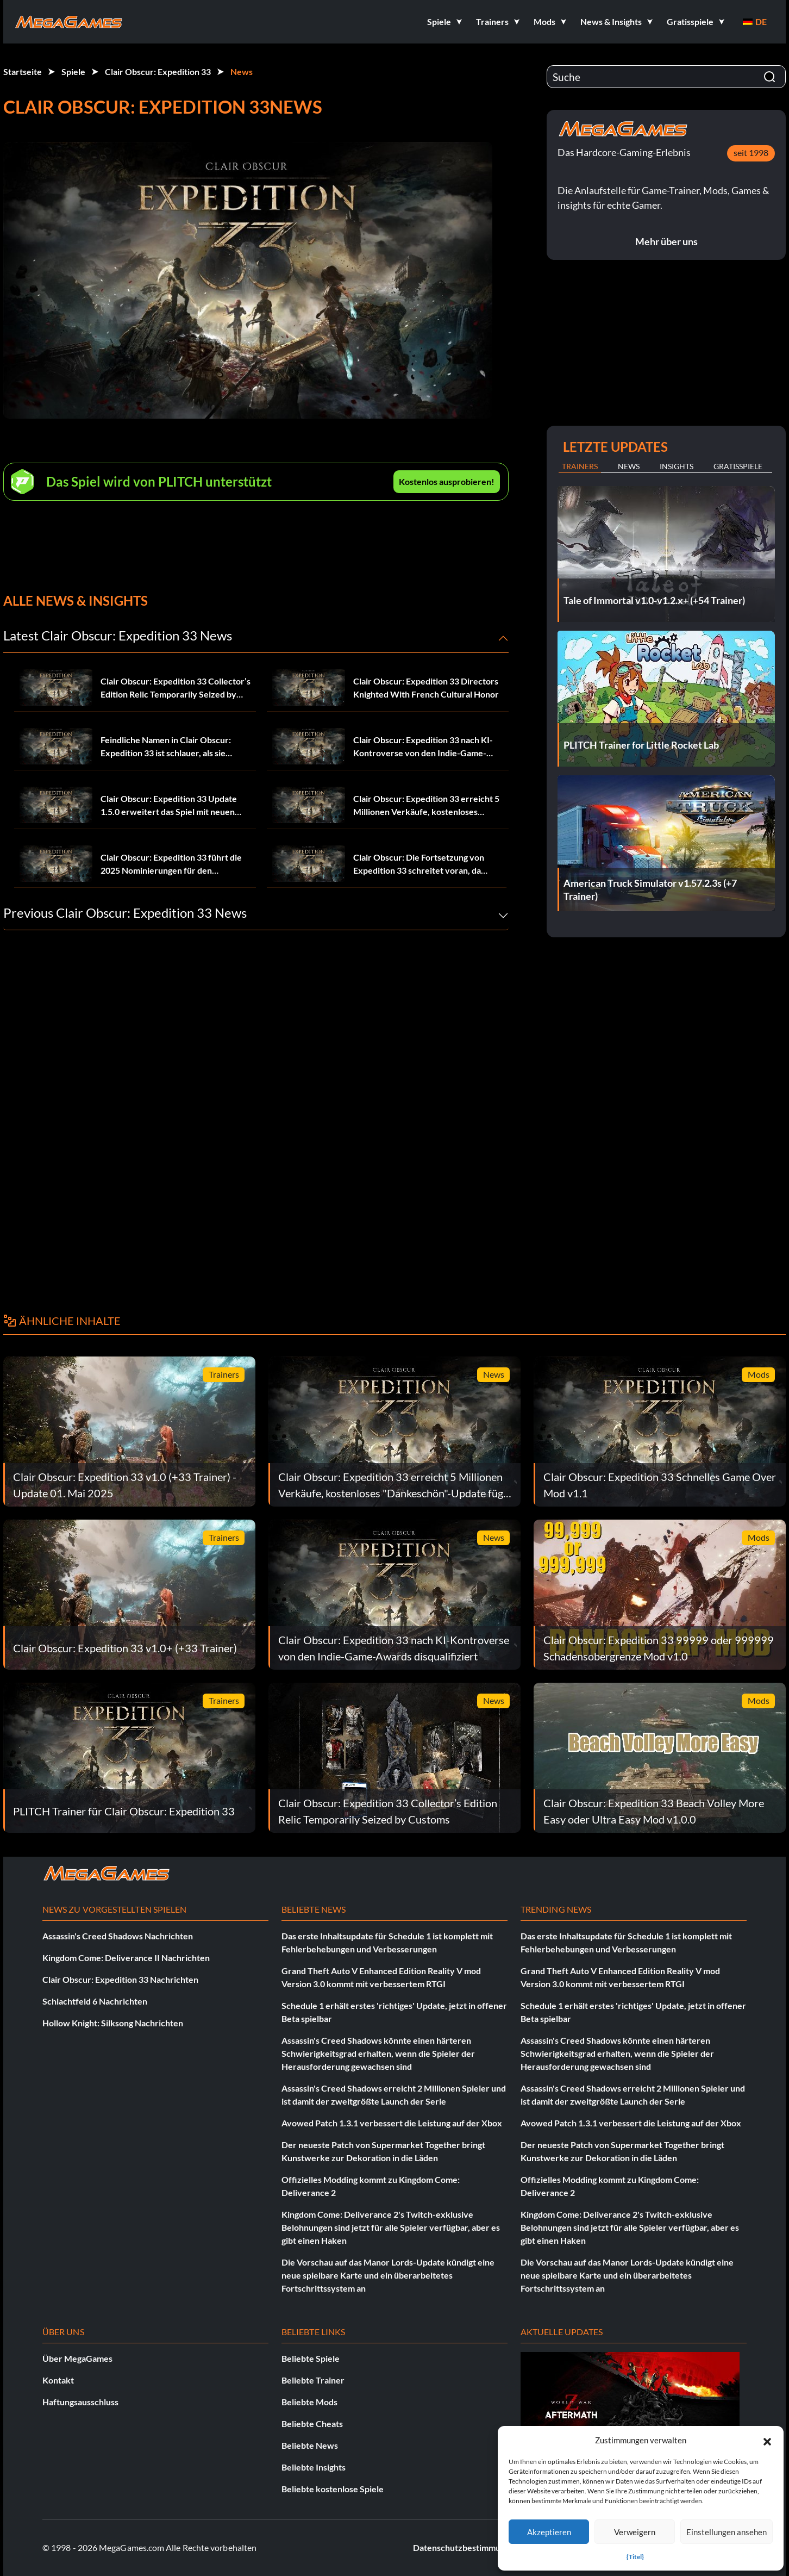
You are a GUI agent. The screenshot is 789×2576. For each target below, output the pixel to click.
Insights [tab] (676, 466)
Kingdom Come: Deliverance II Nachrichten (126, 1957)
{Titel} (635, 2557)
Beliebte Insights (313, 2467)
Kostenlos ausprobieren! (446, 481)
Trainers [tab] (580, 466)
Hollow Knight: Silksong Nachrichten (112, 2023)
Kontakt (58, 2380)
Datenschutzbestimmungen (466, 2547)
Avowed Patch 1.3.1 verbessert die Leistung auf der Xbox (391, 2123)
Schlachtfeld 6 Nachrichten (94, 2001)
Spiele (73, 71)
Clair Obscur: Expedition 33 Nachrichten (120, 1979)
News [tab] (629, 466)
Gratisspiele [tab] (737, 466)
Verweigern (634, 2532)
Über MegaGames (77, 2358)
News (241, 71)
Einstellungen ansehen (726, 2532)
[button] (767, 2440)
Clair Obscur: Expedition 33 (158, 71)
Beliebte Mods (309, 2402)
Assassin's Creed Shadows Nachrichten (117, 1936)
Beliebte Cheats (312, 2423)
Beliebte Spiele (310, 2358)
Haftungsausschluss (80, 2402)
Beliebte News (309, 2445)
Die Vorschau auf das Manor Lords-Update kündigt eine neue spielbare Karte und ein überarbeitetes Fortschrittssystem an (387, 2275)
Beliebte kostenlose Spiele (332, 2489)
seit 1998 (751, 152)
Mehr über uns (666, 241)
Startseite (22, 71)
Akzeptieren (549, 2532)
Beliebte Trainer (313, 2380)
